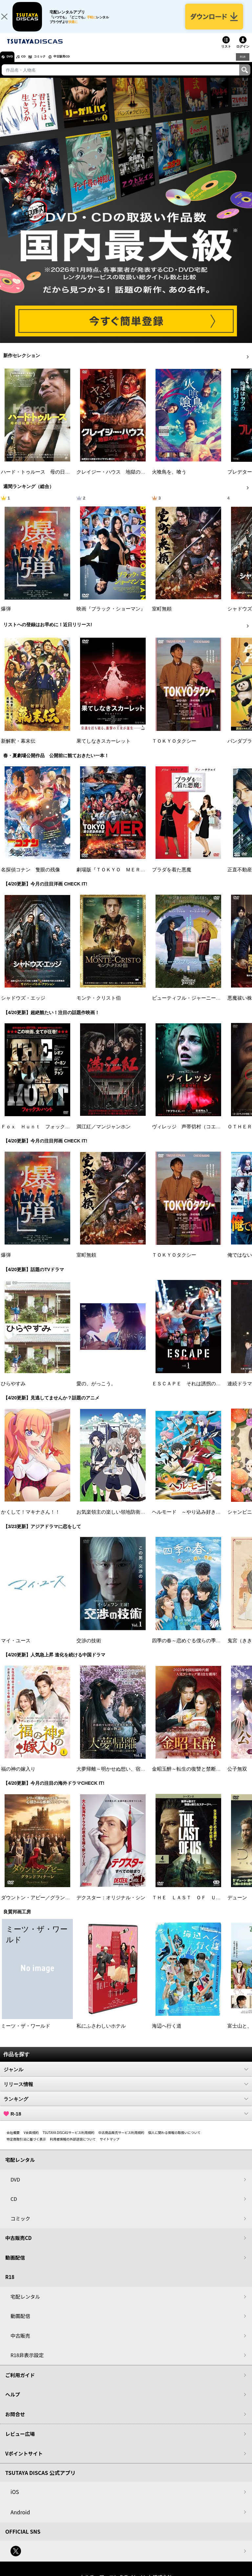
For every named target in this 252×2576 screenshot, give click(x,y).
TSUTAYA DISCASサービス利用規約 (68, 2139)
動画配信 (15, 2264)
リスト (226, 53)
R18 (242, 64)
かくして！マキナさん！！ (30, 1519)
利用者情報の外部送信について (73, 2146)
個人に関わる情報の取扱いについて (174, 2139)
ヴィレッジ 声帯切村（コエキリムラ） (196, 1133)
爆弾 (6, 615)
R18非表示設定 (27, 2362)
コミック (52, 64)
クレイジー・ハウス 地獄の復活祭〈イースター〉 (133, 479)
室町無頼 (162, 615)
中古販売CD (80, 64)
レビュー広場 (20, 2441)
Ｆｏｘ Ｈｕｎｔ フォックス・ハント (45, 1133)
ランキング (126, 2106)
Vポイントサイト (24, 2460)
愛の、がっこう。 (96, 1390)
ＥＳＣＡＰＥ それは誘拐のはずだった (196, 1390)
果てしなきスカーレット (103, 748)
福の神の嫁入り (18, 1775)
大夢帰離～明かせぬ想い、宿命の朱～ (118, 1775)
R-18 (126, 2121)
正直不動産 (239, 876)
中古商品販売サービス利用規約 (121, 2139)
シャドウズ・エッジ (23, 1005)
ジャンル (126, 2076)
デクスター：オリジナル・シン (110, 1904)
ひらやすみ (13, 1390)
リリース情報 (126, 2091)
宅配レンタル (25, 2303)
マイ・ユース (16, 1647)
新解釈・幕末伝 (18, 748)
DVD (12, 64)
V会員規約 (31, 2139)
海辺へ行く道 (166, 2032)
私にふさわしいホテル (101, 2032)
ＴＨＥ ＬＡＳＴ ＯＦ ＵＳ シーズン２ (201, 1904)
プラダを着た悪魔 (171, 876)
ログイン (242, 53)
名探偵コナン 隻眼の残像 (30, 876)
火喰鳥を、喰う (169, 479)
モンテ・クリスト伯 (98, 1005)
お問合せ (15, 2420)
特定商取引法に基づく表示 (26, 2146)
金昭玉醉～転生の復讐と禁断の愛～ (191, 1775)
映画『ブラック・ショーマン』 (110, 615)
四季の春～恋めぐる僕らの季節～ (189, 1647)
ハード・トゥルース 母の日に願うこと (45, 479)
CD (30, 64)
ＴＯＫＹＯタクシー (174, 748)
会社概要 (13, 2139)
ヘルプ (12, 2401)
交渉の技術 (88, 1647)
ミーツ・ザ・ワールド (25, 2032)
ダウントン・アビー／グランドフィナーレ (47, 1904)
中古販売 (20, 2342)
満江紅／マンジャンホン (103, 1133)
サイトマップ (109, 2146)
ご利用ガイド (20, 2381)
